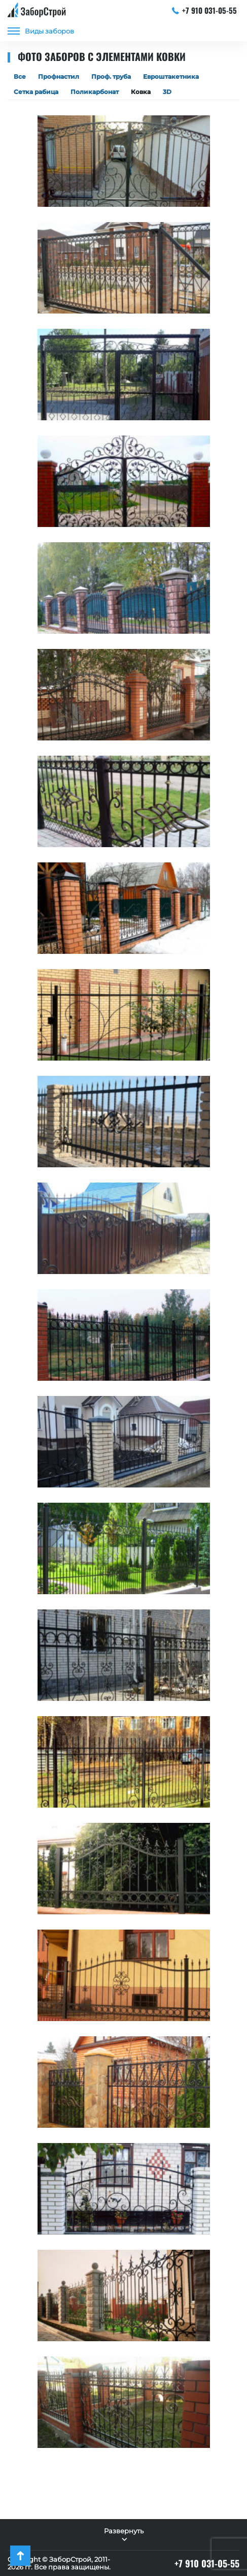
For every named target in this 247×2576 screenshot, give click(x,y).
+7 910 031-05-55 (204, 10)
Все (20, 76)
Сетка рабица (36, 92)
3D (167, 92)
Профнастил (58, 76)
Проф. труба (111, 76)
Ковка (141, 92)
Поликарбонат (94, 92)
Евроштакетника (171, 76)
